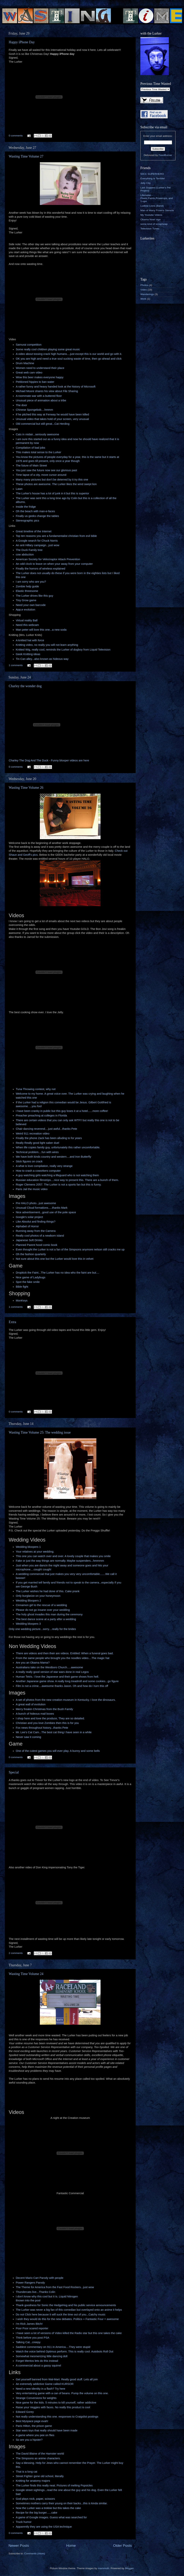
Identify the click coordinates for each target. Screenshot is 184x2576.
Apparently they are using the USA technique (44, 2526)
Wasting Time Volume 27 (26, 156)
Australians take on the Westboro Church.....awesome (49, 1667)
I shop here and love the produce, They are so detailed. (50, 1718)
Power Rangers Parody (30, 2282)
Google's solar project (29, 1217)
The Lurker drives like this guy (34, 595)
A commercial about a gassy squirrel (38, 2365)
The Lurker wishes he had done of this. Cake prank (47, 1591)
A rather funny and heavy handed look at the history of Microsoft (55, 386)
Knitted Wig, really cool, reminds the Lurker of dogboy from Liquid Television (63, 649)
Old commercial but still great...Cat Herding (42, 423)
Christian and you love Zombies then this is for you (47, 1722)
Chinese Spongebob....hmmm (34, 409)
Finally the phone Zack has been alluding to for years (49, 1138)
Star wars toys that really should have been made (46, 2430)
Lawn (19, 488)
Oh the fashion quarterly (31, 1254)
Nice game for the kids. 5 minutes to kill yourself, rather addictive (56, 2402)
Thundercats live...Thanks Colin (35, 2291)
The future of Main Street (31, 465)
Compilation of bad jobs (30, 447)
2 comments (16, 1953)
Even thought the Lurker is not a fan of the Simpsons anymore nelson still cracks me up (70, 1249)
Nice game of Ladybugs (30, 1277)
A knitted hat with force (30, 640)
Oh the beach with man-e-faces (35, 511)
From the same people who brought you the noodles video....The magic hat (62, 1658)
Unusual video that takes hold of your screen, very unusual (52, 419)
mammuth (103, 2568)
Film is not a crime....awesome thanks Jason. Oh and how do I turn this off (62, 1685)
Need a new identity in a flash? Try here (40, 2388)
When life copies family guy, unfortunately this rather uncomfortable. (58, 1147)
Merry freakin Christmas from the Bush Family (44, 1709)
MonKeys (22, 1300)
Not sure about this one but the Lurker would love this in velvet (54, 1258)
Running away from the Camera (36, 1230)
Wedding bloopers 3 (28, 1623)
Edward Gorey (25, 2411)
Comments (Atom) (34, 2553)
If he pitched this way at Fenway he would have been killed (52, 414)
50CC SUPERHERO (152, 174)
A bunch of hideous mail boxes (35, 1713)
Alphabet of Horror (27, 1226)
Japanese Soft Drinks (29, 1240)
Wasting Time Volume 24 (26, 1974)
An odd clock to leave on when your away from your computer (54, 563)
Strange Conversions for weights (36, 2398)
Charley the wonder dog (25, 686)
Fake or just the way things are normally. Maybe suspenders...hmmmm (60, 1560)
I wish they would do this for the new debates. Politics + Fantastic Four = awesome (67, 2319)
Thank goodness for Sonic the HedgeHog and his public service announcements (66, 2305)
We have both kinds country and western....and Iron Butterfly (53, 1156)
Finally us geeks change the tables (37, 516)
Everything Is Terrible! (152, 178)
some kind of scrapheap (153, 224)
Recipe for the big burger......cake (36, 2512)
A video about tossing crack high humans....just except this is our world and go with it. (69, 353)
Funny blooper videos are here (70, 760)
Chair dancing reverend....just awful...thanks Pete (46, 1128)
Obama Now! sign (150, 219)
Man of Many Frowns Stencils (157, 210)
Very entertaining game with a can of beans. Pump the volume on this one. (62, 2393)
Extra (12, 1322)
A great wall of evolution (31, 1704)
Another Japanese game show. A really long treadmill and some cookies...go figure (67, 1681)
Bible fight (22, 1286)
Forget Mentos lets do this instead (37, 2360)
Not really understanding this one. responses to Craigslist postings (57, 2416)
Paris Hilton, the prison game (34, 2425)
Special (14, 1772)
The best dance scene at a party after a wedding (46, 1619)
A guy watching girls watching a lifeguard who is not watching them (57, 1175)
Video (143, 289)
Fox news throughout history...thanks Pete (42, 1727)
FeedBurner (165, 155)
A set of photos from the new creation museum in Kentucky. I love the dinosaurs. (66, 1699)
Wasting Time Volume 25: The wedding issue (40, 1432)
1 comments (16, 665)
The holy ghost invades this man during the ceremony (49, 1614)
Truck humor (23, 2521)
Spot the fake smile (28, 1281)
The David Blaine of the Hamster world (40, 2453)
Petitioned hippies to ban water (35, 381)
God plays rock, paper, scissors (35, 2498)
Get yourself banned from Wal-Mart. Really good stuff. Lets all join (57, 2379)
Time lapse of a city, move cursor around (41, 474)
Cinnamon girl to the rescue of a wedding (41, 1605)
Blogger (129, 2568)
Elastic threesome (27, 590)
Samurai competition (28, 344)
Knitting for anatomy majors (33, 2480)
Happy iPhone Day (22, 42)
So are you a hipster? (29, 2439)
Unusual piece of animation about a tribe (41, 400)
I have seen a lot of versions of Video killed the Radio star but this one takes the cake (69, 2333)
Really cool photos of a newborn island (40, 1235)
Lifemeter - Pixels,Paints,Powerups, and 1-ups (156, 198)
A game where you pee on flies (35, 2435)
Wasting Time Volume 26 (26, 787)
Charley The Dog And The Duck (28, 760)
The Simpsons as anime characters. (38, 2458)
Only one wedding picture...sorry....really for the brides (42, 1629)
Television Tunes (149, 228)
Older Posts (122, 2546)
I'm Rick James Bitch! (29, 2323)
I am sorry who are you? (31, 581)
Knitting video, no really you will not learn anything (47, 644)
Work (143, 298)
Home (71, 2546)
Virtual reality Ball (26, 620)
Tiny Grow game (26, 600)
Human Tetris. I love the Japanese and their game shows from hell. (57, 1676)
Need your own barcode (31, 605)
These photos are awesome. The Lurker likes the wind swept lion (56, 484)
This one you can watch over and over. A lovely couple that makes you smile (63, 1556)
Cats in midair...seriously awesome (37, 434)
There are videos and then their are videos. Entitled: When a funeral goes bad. (64, 1653)
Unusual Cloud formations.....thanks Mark (41, 1207)
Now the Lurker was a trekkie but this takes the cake (48, 2508)
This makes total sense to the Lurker (38, 452)
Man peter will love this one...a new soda (41, 629)
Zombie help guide (27, 586)
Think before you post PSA (32, 2337)
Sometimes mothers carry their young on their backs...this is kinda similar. (61, 2503)
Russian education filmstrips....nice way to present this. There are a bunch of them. (67, 1180)
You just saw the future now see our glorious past (46, 470)
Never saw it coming (28, 1737)
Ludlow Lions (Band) (152, 205)
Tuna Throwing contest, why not (36, 1089)
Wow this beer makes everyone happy (39, 377)
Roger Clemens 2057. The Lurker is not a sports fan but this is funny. (58, 1184)
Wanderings (147, 294)
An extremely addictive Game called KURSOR (44, 2383)
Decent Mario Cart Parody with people (39, 2277)
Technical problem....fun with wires (37, 1152)
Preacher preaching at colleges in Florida (41, 1115)
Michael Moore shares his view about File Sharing (47, 391)
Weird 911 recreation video (32, 1133)
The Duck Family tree (29, 549)
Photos (144, 285)
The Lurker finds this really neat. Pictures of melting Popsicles (54, 2485)
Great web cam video (29, 372)
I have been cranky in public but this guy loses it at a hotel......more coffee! (62, 1110)
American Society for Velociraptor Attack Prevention (48, 559)
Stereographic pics (27, 520)
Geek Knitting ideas (28, 654)
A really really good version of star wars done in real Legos (52, 1671)
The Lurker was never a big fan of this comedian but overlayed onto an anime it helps (69, 2309)
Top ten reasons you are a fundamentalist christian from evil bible (56, 535)
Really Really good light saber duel (37, 1142)
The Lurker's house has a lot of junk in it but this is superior (52, 493)
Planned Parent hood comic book (36, 1244)
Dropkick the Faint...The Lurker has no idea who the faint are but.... (57, 1272)
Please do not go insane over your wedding (43, 1609)
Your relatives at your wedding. (35, 1551)
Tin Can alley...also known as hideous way (42, 658)
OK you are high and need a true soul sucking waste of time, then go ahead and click (69, 358)
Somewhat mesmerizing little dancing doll (41, 2356)
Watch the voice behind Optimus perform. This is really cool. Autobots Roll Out (64, 2351)
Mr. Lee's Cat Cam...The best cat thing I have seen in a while (54, 1732)
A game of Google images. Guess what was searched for (51, 2517)
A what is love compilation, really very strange (44, 1165)
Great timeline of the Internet (33, 531)
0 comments (16, 135)
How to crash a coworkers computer (38, 1170)
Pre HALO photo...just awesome (36, 1203)
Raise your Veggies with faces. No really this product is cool (53, 2407)
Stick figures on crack (29, 1161)
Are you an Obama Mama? (33, 1662)
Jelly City (145, 183)
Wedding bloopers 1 (28, 1546)
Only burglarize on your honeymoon (38, 1595)
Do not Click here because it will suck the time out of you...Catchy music (60, 2314)
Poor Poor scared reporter (32, 2328)
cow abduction (25, 554)
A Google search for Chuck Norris (37, 540)
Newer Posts (19, 2546)
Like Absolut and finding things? (35, 1221)
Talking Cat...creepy (28, 2342)
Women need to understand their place (40, 367)
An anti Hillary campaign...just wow (37, 545)
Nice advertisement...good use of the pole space (46, 1212)
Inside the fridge (26, 506)
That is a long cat (26, 2471)
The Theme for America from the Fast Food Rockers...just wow (55, 2287)
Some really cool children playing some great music (48, 349)
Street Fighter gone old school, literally (40, 2476)
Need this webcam (27, 624)
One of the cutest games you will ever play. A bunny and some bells (58, 1750)
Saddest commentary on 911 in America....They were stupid (53, 2346)
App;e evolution (25, 609)
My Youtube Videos (151, 214)
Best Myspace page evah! (32, 2421)
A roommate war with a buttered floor (39, 395)
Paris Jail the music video (31, 1189)
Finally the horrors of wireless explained (40, 568)
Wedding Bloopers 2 (28, 1600)
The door (21, 405)
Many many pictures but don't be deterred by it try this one (52, 479)
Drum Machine (25, 363)
